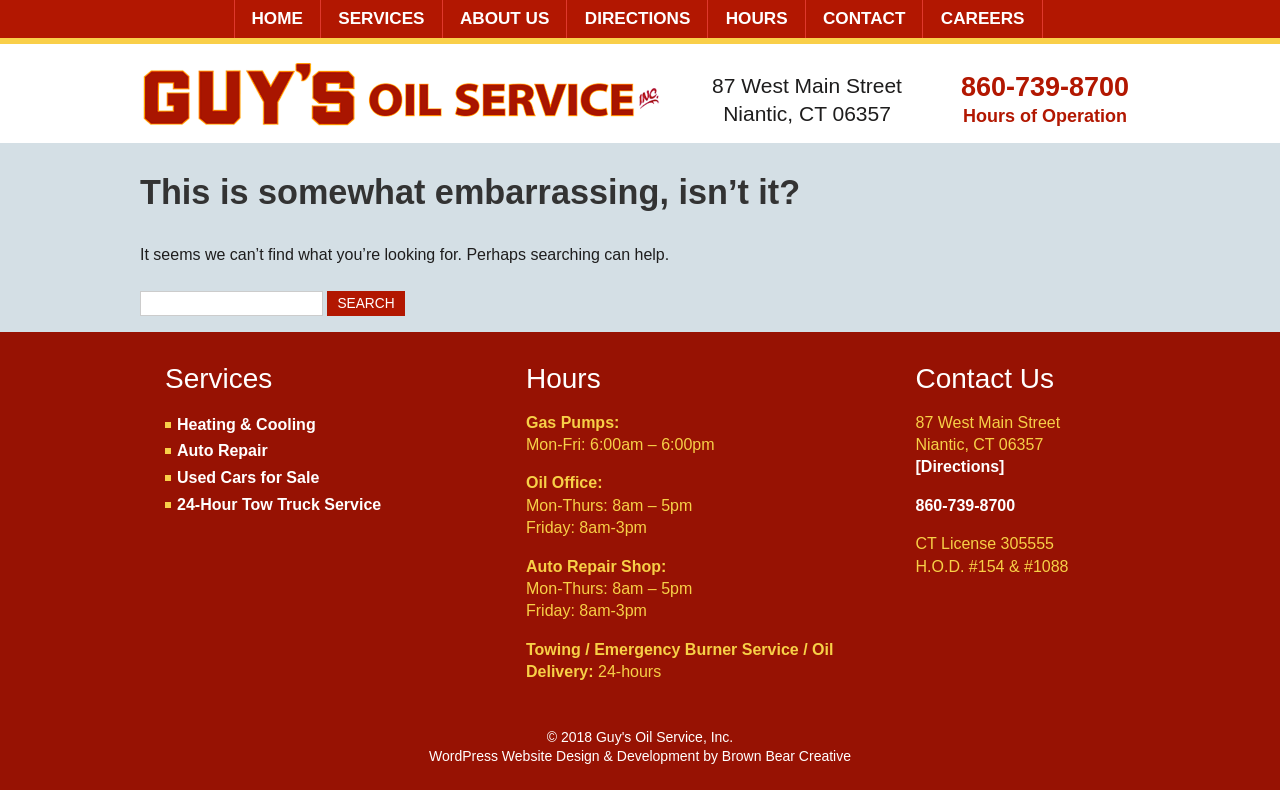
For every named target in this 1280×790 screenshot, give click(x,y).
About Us (504, 18)
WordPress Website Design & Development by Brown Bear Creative (640, 756)
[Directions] (960, 466)
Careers (983, 18)
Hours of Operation (1045, 116)
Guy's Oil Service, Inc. (403, 95)
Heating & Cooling (246, 424)
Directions (638, 18)
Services (381, 18)
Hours (757, 18)
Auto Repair (222, 450)
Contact (864, 18)
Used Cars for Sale (248, 477)
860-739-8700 (1045, 87)
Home (277, 18)
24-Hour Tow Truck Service (279, 504)
